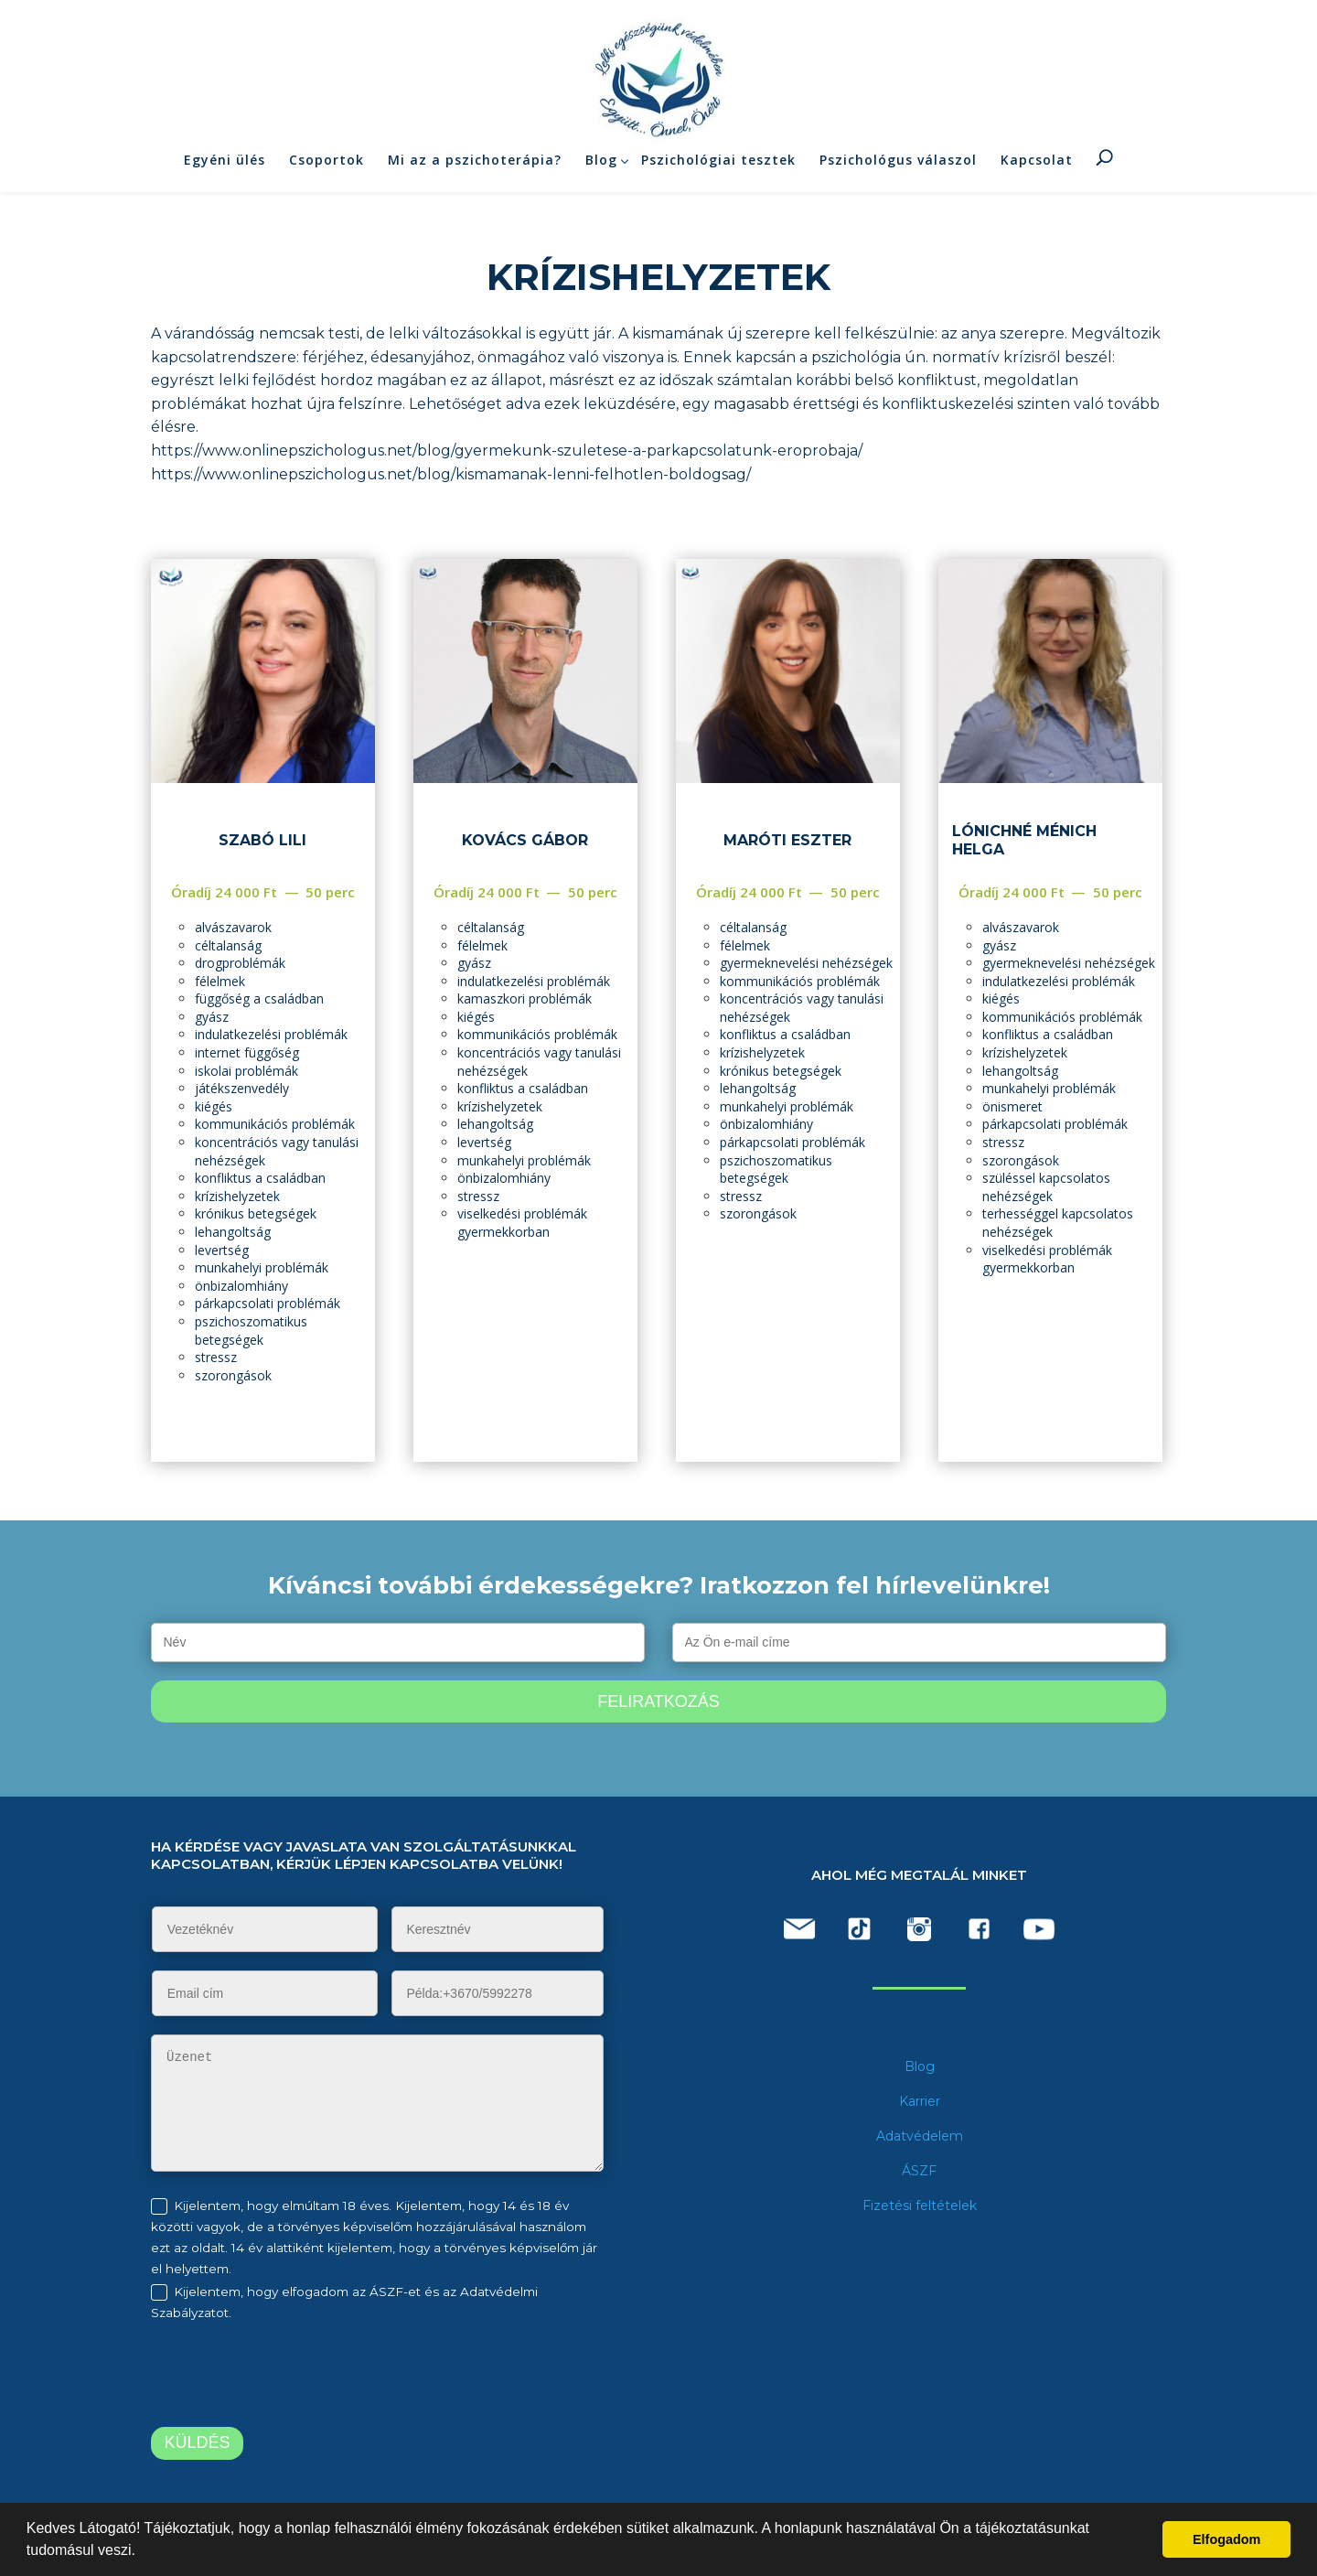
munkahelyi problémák (261, 1267)
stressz (216, 1357)
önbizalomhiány (241, 1285)
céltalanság (228, 945)
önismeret (1012, 1106)
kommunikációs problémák (275, 1123)
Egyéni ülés (224, 163)
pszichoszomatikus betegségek (251, 1330)
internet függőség (247, 1052)
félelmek (220, 981)
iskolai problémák (246, 1070)
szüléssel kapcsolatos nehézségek (1046, 1187)
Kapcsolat (1037, 163)
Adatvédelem (919, 2136)
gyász (212, 1016)
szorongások (233, 1375)
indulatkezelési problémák (271, 1034)
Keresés (1105, 161)
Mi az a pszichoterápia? (475, 163)
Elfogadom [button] (1226, 2539)
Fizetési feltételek (919, 2205)
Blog (601, 163)
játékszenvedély (242, 1088)
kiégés (213, 1106)
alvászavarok (233, 927)
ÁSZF (919, 2171)
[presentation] (304, 2377)
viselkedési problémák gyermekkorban (522, 1222)
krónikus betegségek (255, 1213)
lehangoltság (233, 1231)
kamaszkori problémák (524, 998)
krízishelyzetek (237, 1196)
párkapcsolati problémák (267, 1303)
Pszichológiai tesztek (718, 163)
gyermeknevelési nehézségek (806, 962)
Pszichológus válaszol (898, 163)
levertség (222, 1250)
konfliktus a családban (260, 1177)
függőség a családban (259, 998)
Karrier (919, 2101)
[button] (142, 2552)
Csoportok (326, 163)
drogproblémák (240, 962)
